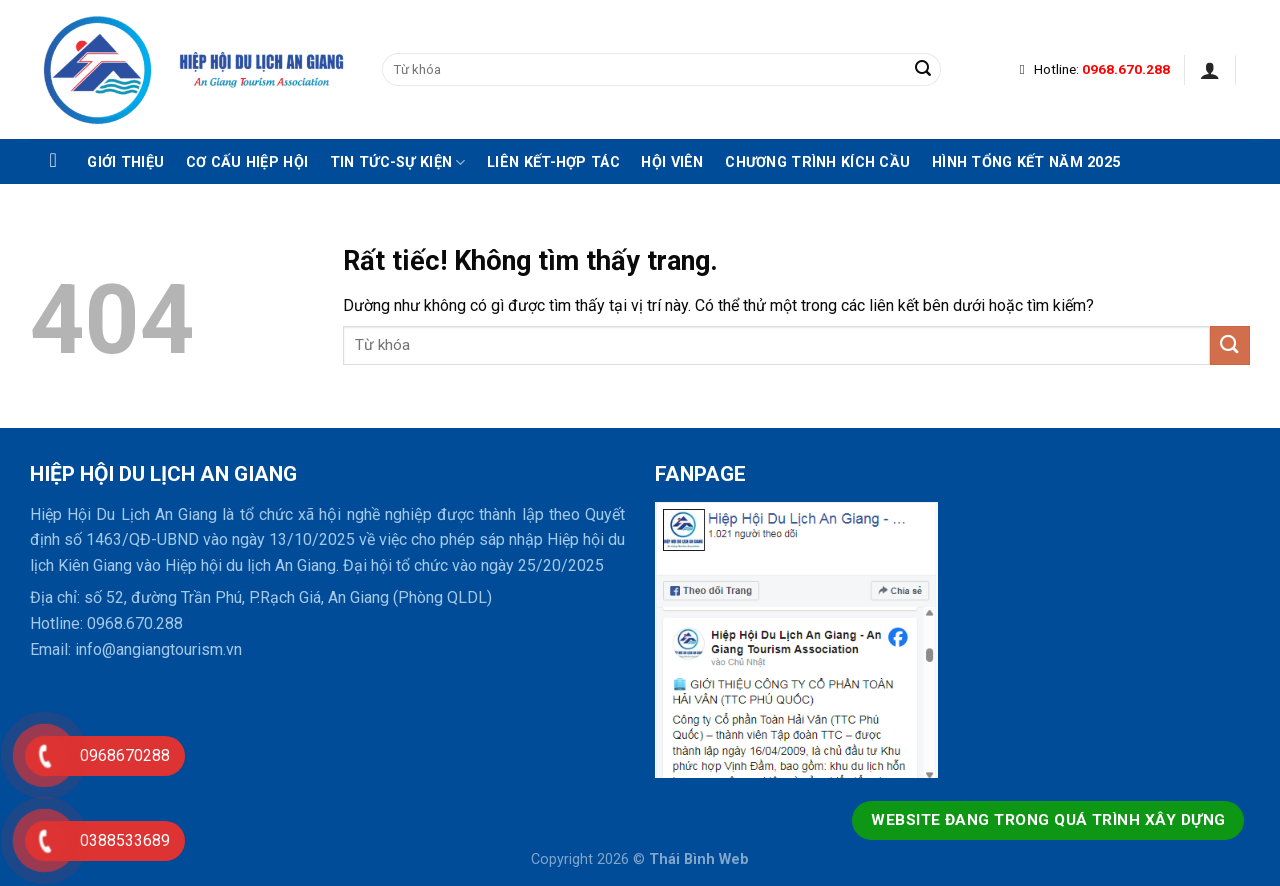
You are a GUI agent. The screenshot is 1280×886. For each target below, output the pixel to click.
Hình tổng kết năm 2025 (1026, 163)
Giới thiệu (125, 163)
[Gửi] (923, 70)
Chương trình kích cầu (817, 163)
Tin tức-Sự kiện (398, 162)
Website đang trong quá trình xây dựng (1048, 820)
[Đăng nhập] (1210, 70)
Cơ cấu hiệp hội (247, 163)
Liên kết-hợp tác (553, 163)
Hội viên (672, 163)
